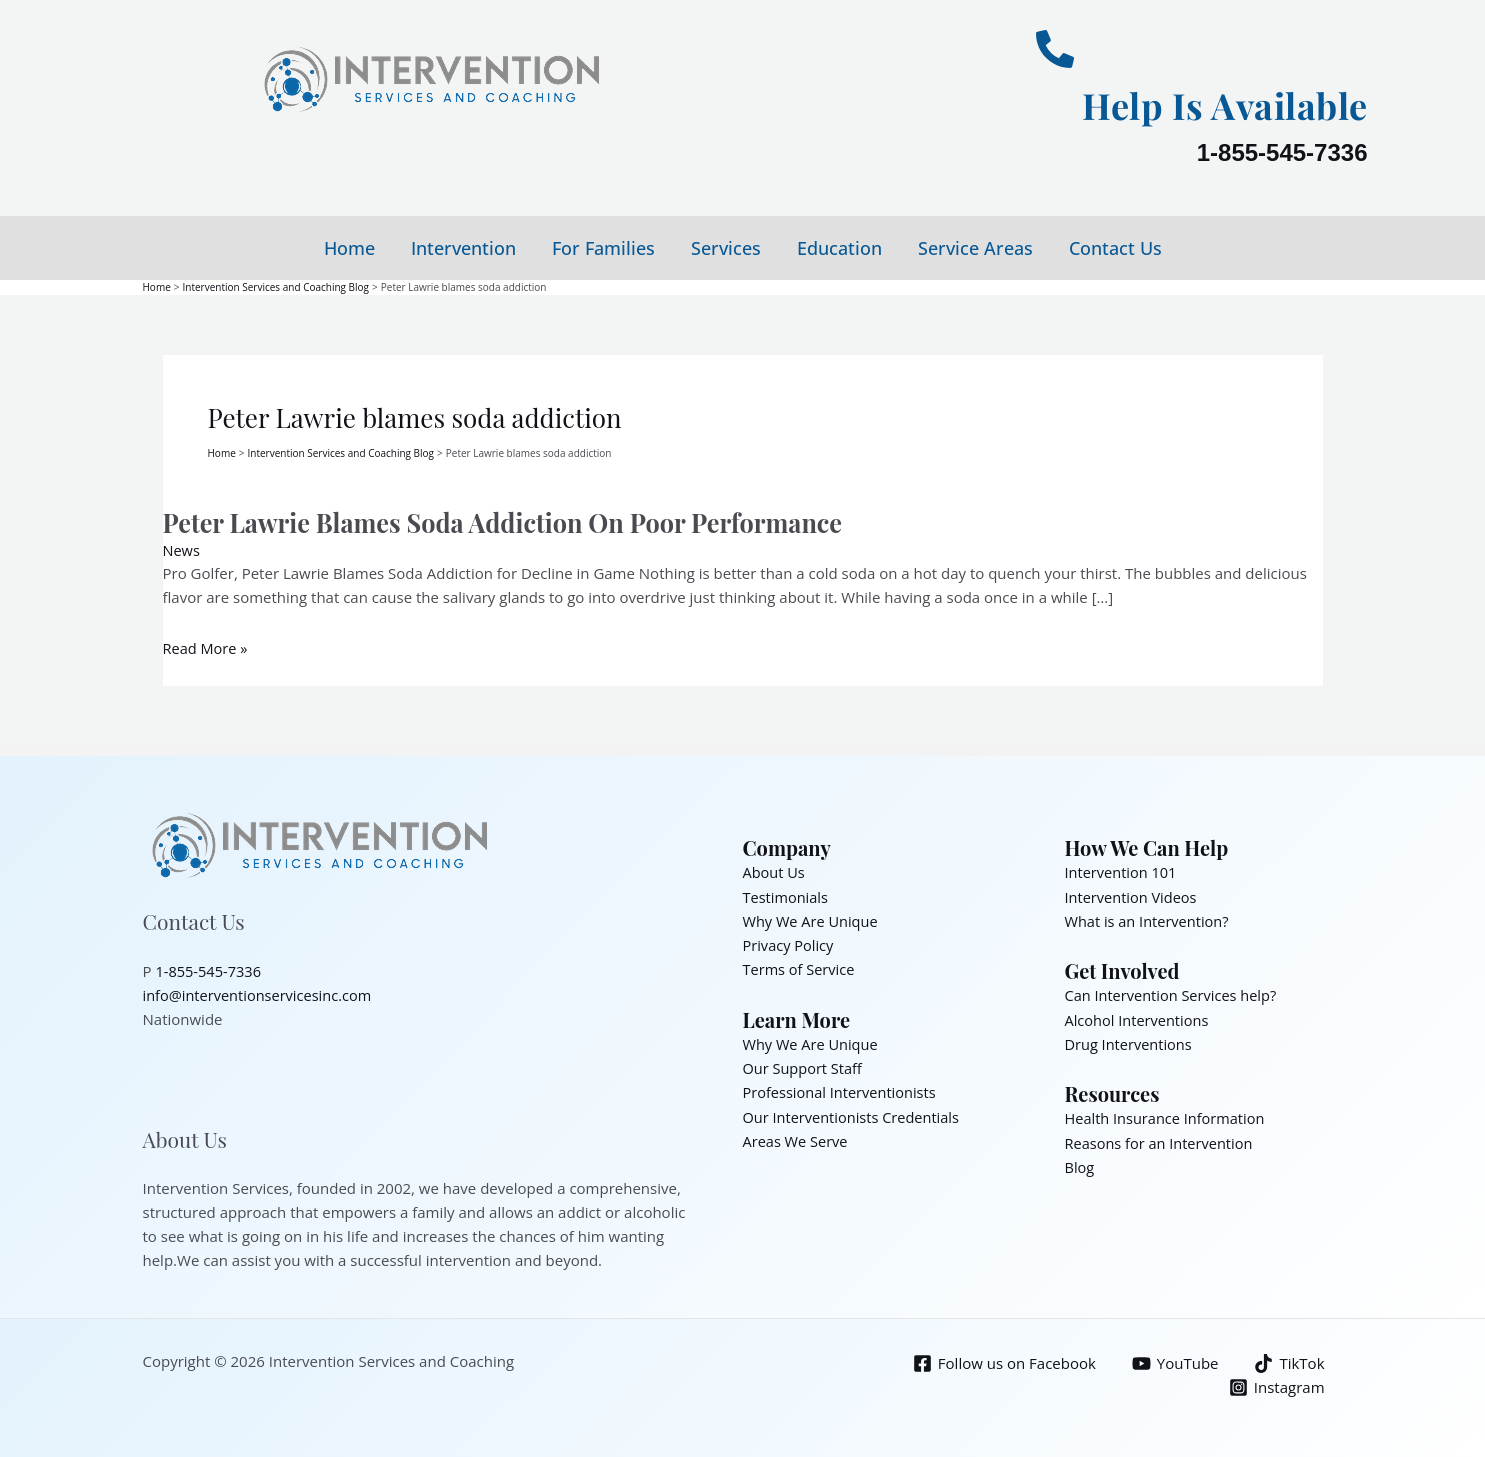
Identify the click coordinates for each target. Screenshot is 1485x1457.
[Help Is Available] (1055, 49)
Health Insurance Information (1168, 1115)
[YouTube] (1173, 1361)
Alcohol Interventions (1139, 1017)
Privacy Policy (790, 943)
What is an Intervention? (1149, 919)
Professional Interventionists (842, 1089)
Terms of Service (800, 967)
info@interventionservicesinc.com (261, 993)
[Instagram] (1276, 1385)
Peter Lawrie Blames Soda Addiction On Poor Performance (513, 521)
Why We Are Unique (812, 919)
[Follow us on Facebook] (1001, 1361)
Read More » (207, 647)
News (182, 549)
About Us (775, 871)
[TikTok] (1289, 1361)
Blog (1080, 1163)
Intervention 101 (1122, 871)
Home (349, 248)
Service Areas (975, 248)
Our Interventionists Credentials (854, 1113)
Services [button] (726, 248)
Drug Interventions (1130, 1041)
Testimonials (787, 895)
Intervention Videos (1133, 895)
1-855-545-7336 (1282, 152)
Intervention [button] (463, 248)
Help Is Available (1211, 103)
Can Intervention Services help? (1174, 993)
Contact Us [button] (1115, 248)
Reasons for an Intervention (1162, 1139)
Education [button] (839, 248)
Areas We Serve (797, 1137)
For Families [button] (603, 248)
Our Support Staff (804, 1065)
